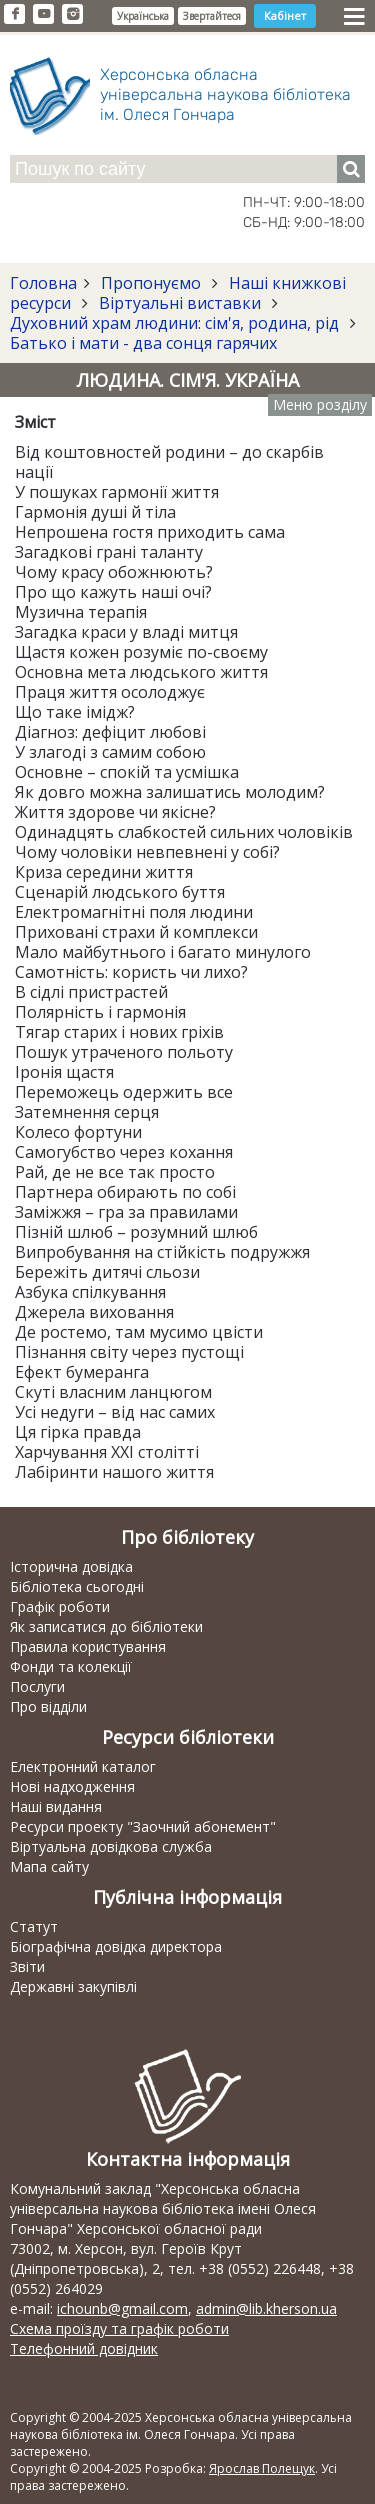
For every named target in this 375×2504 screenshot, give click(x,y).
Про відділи (48, 1706)
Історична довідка (71, 1566)
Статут (34, 1926)
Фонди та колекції (71, 1666)
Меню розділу (320, 404)
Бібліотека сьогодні (77, 1586)
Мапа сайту (49, 1866)
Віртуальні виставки (180, 303)
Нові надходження (72, 1786)
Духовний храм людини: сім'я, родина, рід (176, 323)
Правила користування (88, 1646)
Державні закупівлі (73, 1986)
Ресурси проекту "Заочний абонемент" (143, 1826)
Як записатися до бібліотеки (106, 1626)
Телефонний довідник (84, 2348)
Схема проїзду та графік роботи (119, 2328)
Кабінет (285, 15)
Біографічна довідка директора (116, 1946)
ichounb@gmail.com (122, 2308)
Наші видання (56, 1806)
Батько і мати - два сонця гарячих (143, 343)
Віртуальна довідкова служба (111, 1846)
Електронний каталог (83, 1766)
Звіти (27, 1966)
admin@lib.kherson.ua (266, 2308)
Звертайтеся (212, 16)
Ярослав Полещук (262, 2468)
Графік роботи (60, 1606)
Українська (143, 16)
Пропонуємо (151, 283)
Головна (43, 283)
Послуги (37, 1686)
